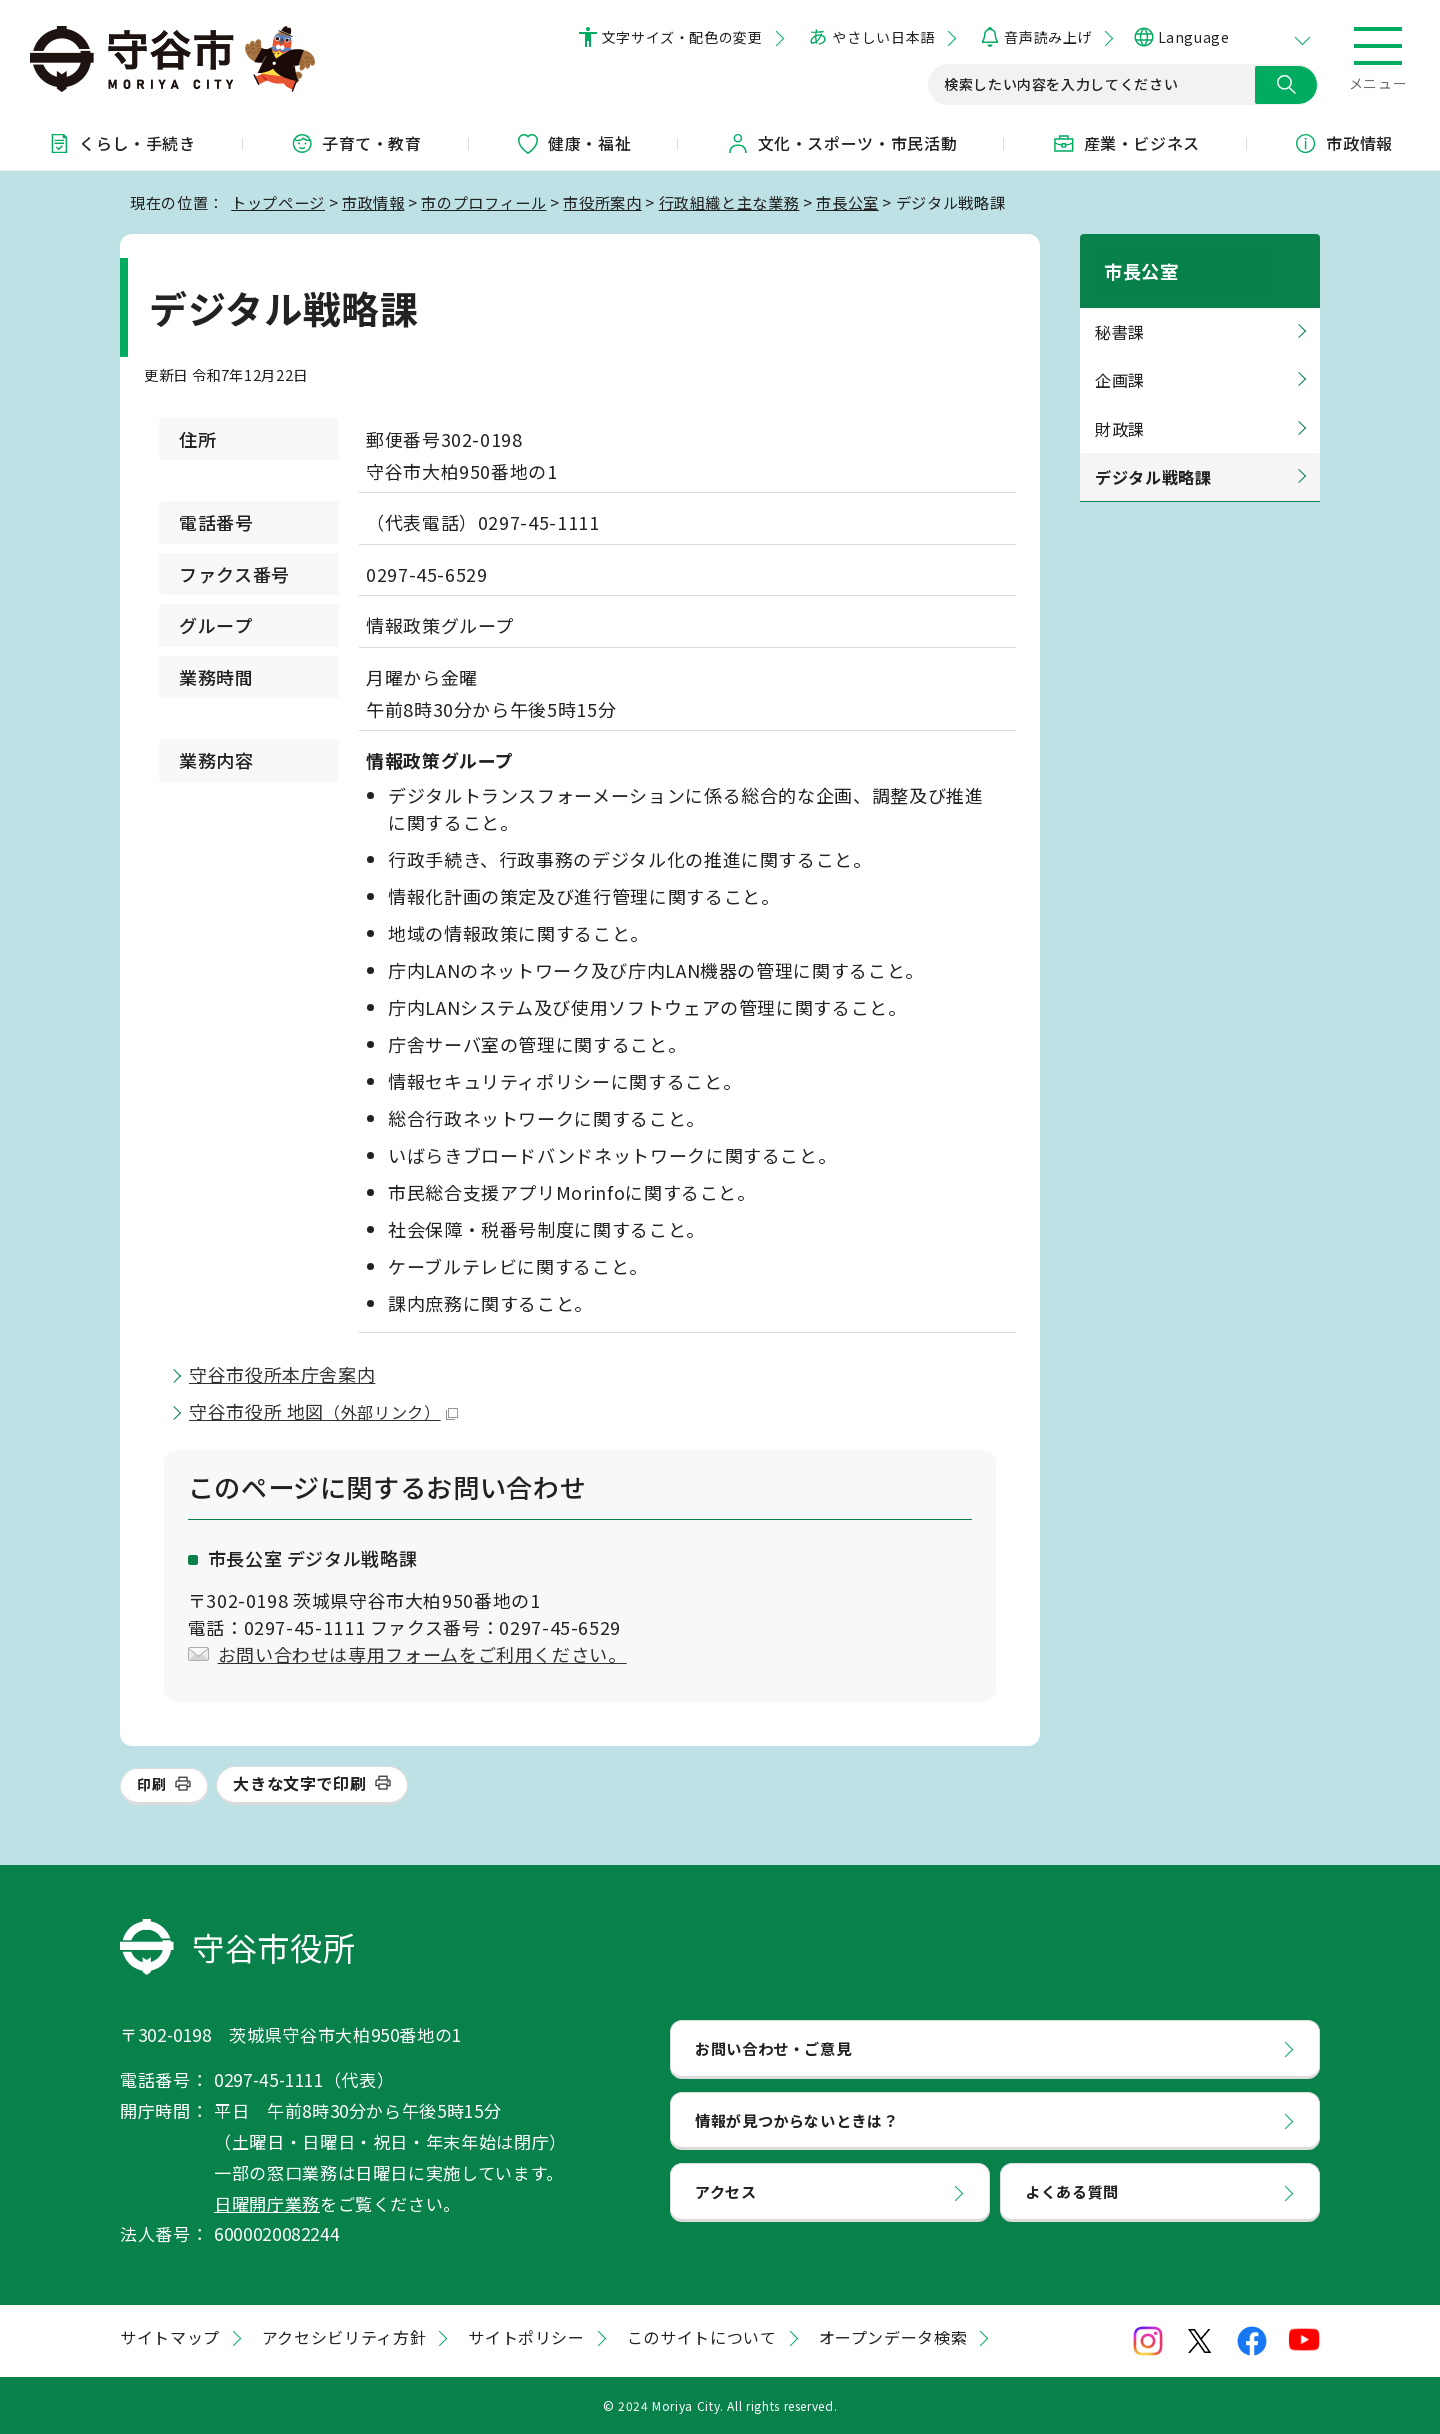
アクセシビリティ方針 (344, 2337)
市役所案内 (602, 202)
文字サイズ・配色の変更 (682, 37)
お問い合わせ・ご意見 (773, 2048)
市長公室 (847, 202)
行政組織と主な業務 (729, 202)
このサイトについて (702, 2337)
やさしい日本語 (883, 37)
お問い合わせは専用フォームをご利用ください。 (422, 1654)
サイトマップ (170, 2337)
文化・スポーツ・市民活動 (842, 143)
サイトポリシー (526, 2337)
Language (1193, 37)
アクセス (726, 2191)
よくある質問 (1072, 2191)
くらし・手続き (121, 143)
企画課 (1120, 357)
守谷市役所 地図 (323, 1411)
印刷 (151, 1784)
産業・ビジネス (1126, 143)
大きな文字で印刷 (299, 1783)
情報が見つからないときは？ (796, 2120)
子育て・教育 (356, 143)
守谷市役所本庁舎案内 (282, 1374)
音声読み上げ (1047, 37)
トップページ (278, 202)
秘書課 (1120, 309)
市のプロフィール (483, 202)
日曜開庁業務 (267, 2203)
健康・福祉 (573, 143)
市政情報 (373, 202)
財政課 (1120, 405)
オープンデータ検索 (893, 2337)
